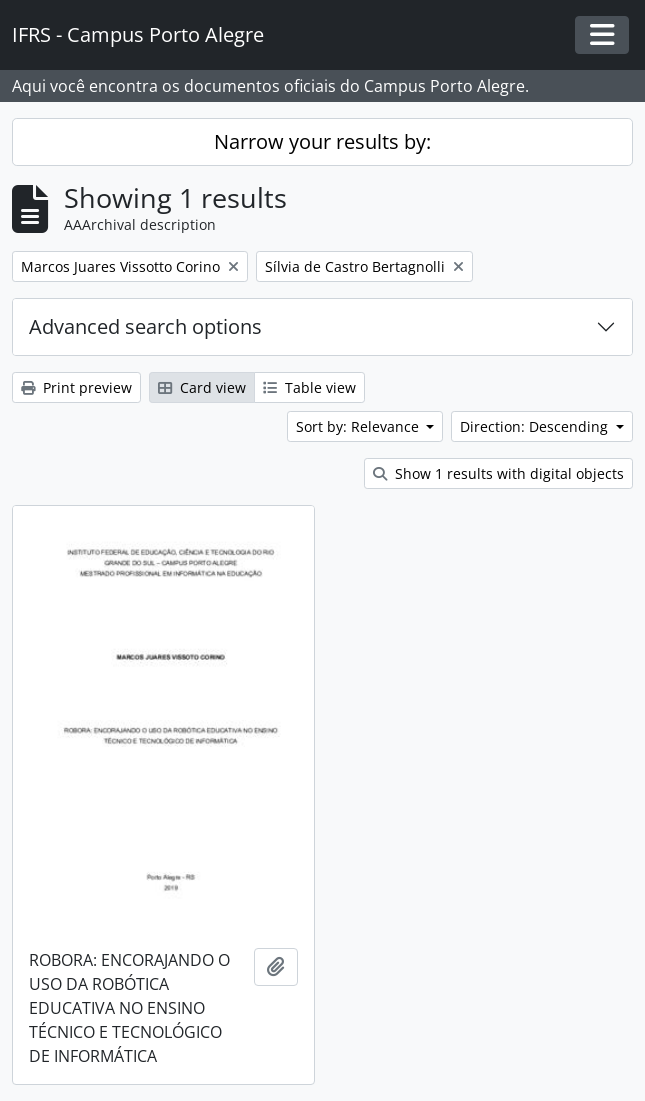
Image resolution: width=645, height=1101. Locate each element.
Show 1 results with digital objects (498, 473)
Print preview (76, 387)
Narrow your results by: (322, 141)
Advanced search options (145, 326)
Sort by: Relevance (359, 426)
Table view (309, 387)
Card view (202, 387)
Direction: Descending (536, 426)
